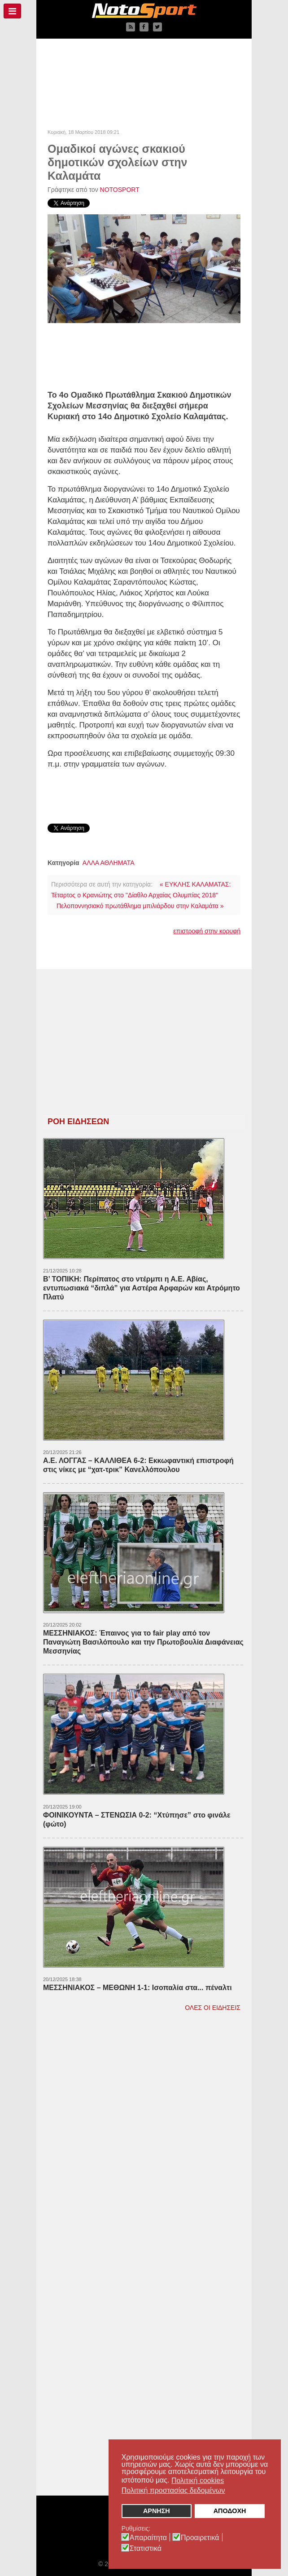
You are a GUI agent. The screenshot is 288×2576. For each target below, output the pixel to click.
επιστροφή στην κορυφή (206, 931)
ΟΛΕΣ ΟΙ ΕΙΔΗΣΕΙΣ (212, 2007)
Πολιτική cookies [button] (197, 2480)
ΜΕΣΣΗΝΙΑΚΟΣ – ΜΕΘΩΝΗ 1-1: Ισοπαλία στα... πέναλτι (137, 1987)
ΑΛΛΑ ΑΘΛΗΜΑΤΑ (109, 862)
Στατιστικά (145, 2548)
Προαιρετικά (200, 2537)
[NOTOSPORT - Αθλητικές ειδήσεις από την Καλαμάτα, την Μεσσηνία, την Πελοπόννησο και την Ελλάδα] (144, 10)
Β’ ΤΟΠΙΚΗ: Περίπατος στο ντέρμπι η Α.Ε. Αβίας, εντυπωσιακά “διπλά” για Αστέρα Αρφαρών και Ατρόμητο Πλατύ (141, 1288)
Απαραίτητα (148, 2537)
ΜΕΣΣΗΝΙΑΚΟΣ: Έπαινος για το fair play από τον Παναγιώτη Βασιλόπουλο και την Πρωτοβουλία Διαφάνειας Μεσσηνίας (143, 1642)
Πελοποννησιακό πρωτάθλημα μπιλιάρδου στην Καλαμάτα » (140, 905)
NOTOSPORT (120, 189)
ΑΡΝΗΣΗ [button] (156, 2510)
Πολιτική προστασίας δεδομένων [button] (173, 2490)
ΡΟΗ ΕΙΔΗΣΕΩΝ (78, 1121)
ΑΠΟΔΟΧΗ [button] (230, 2510)
